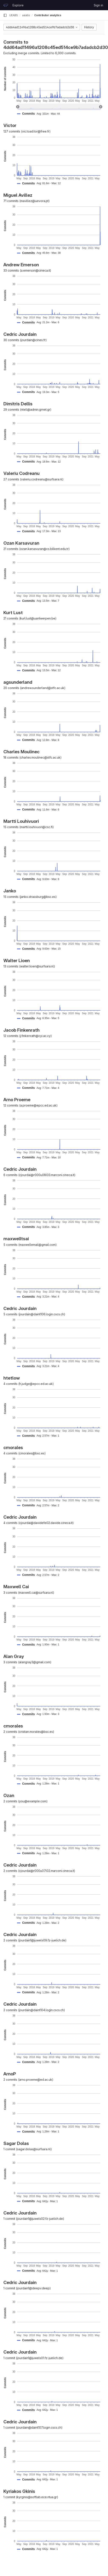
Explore (18, 5)
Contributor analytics (47, 15)
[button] (40, 113)
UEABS (13, 15)
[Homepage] (5, 5)
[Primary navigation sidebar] (5, 15)
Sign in (98, 5)
